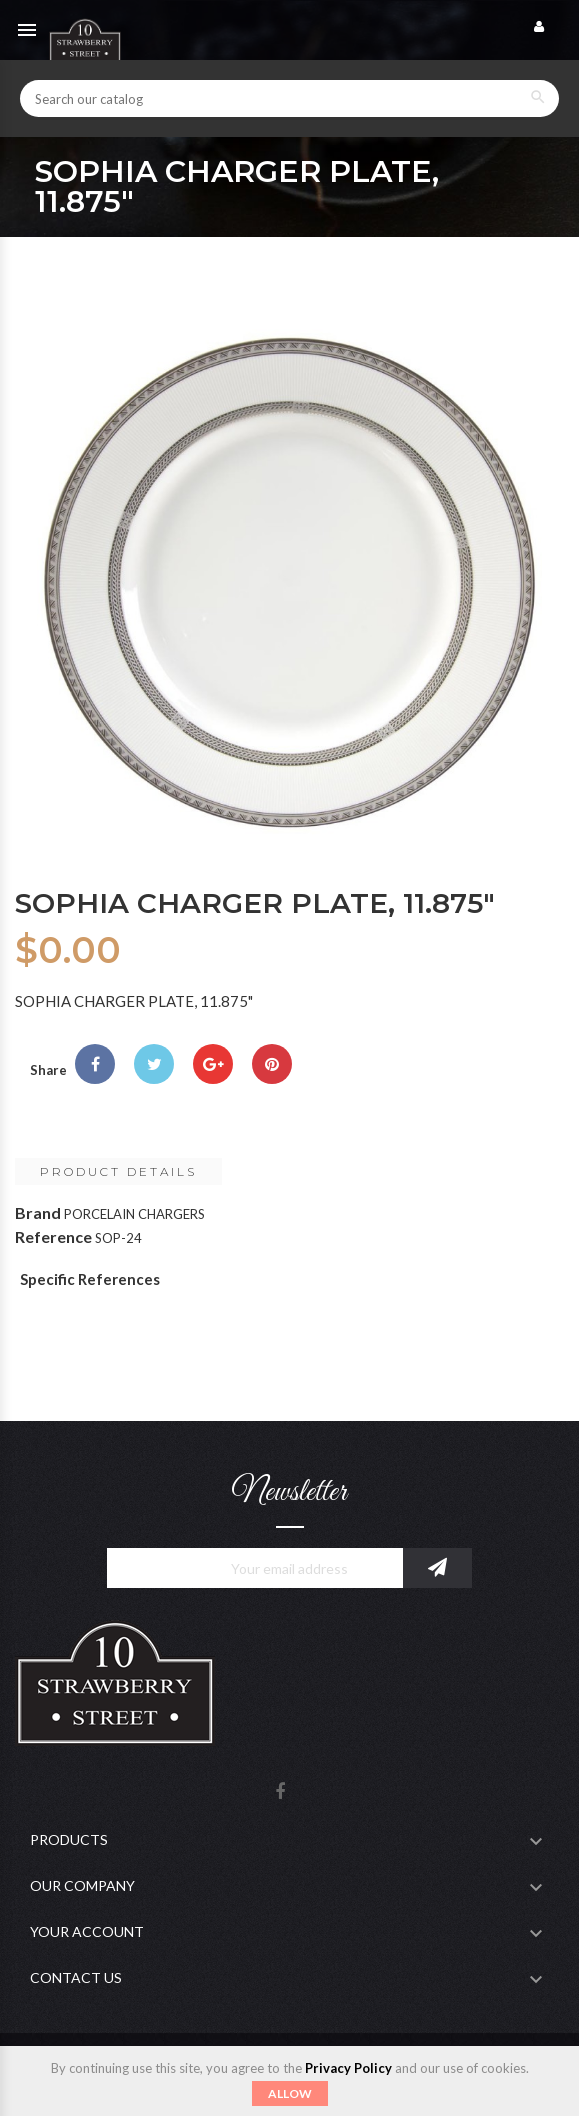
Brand (38, 1212)
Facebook (280, 1792)
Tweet (154, 1064)
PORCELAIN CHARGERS (134, 1214)
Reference (53, 1236)
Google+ (213, 1064)
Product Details (118, 1171)
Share (95, 1064)
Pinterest (272, 1064)
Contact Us (76, 1977)
